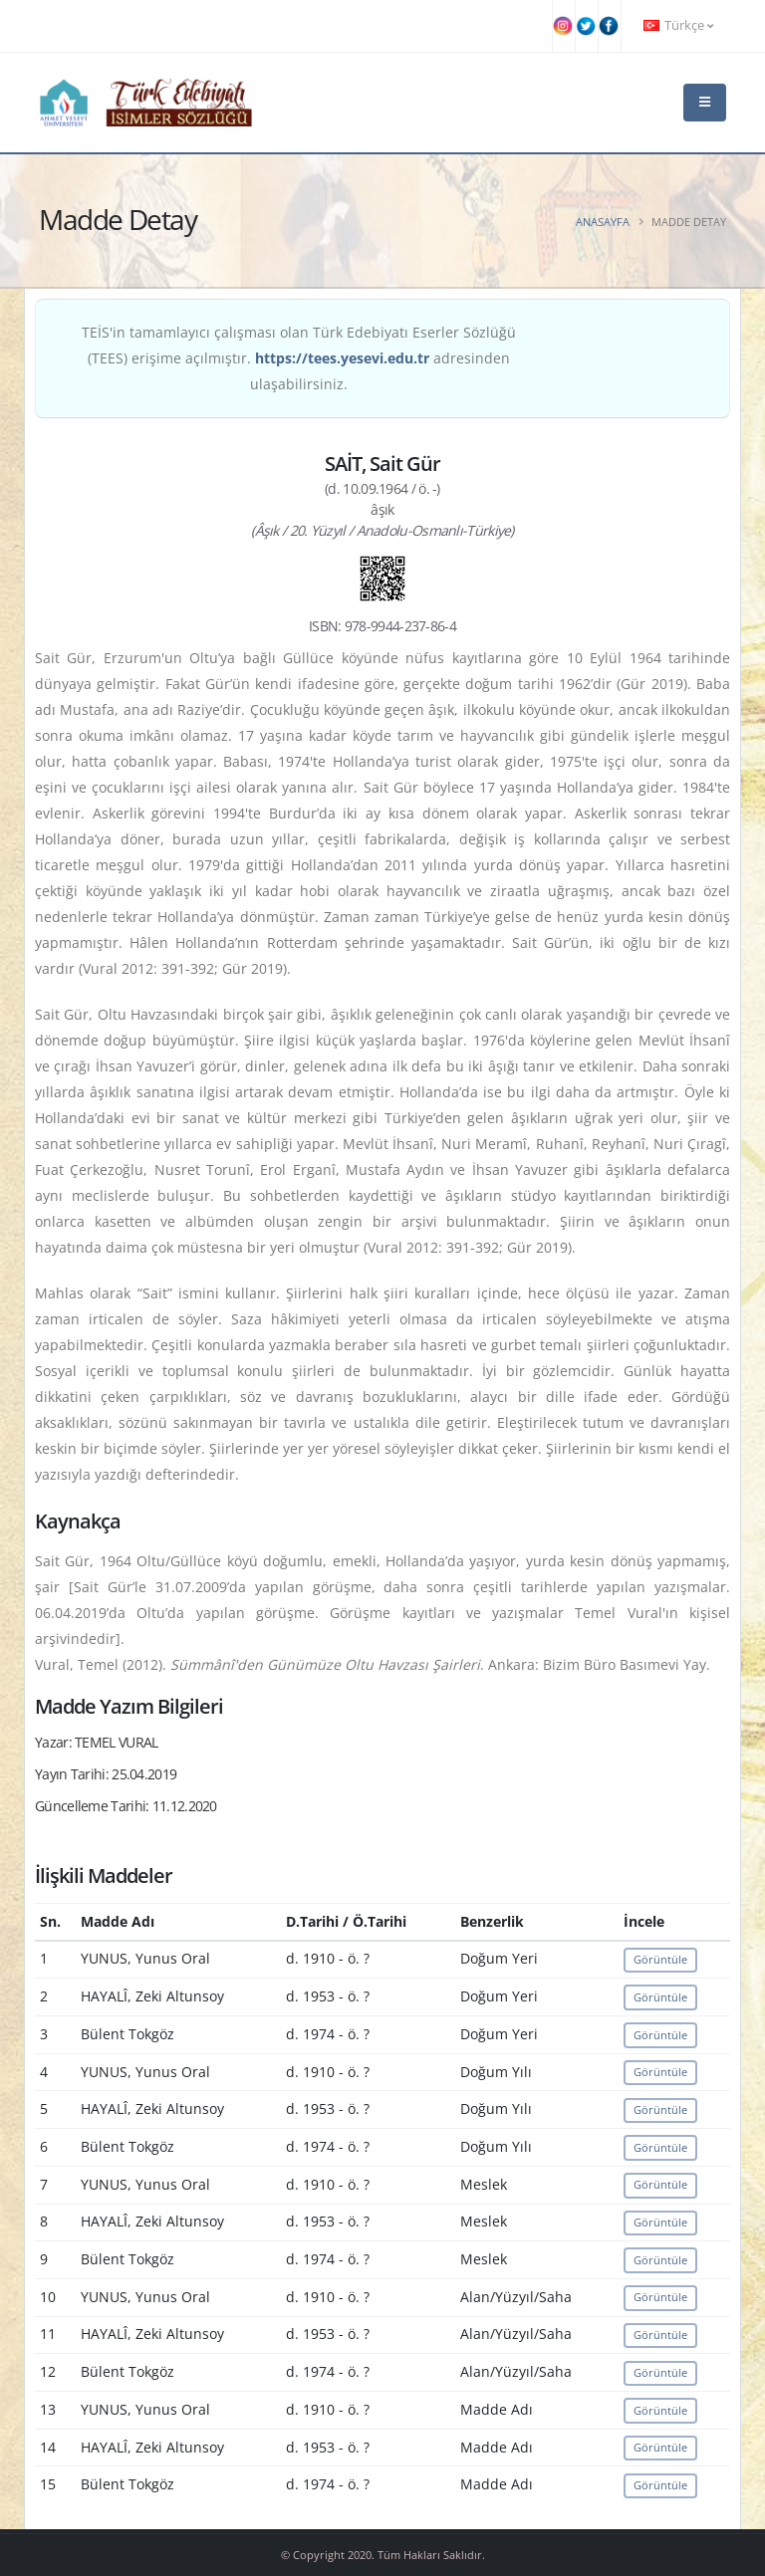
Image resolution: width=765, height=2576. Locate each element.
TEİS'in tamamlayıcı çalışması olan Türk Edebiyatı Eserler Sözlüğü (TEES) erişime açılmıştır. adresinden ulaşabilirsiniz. (299, 358)
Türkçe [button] (678, 25)
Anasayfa (603, 221)
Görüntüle (660, 1959)
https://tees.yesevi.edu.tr (342, 358)
